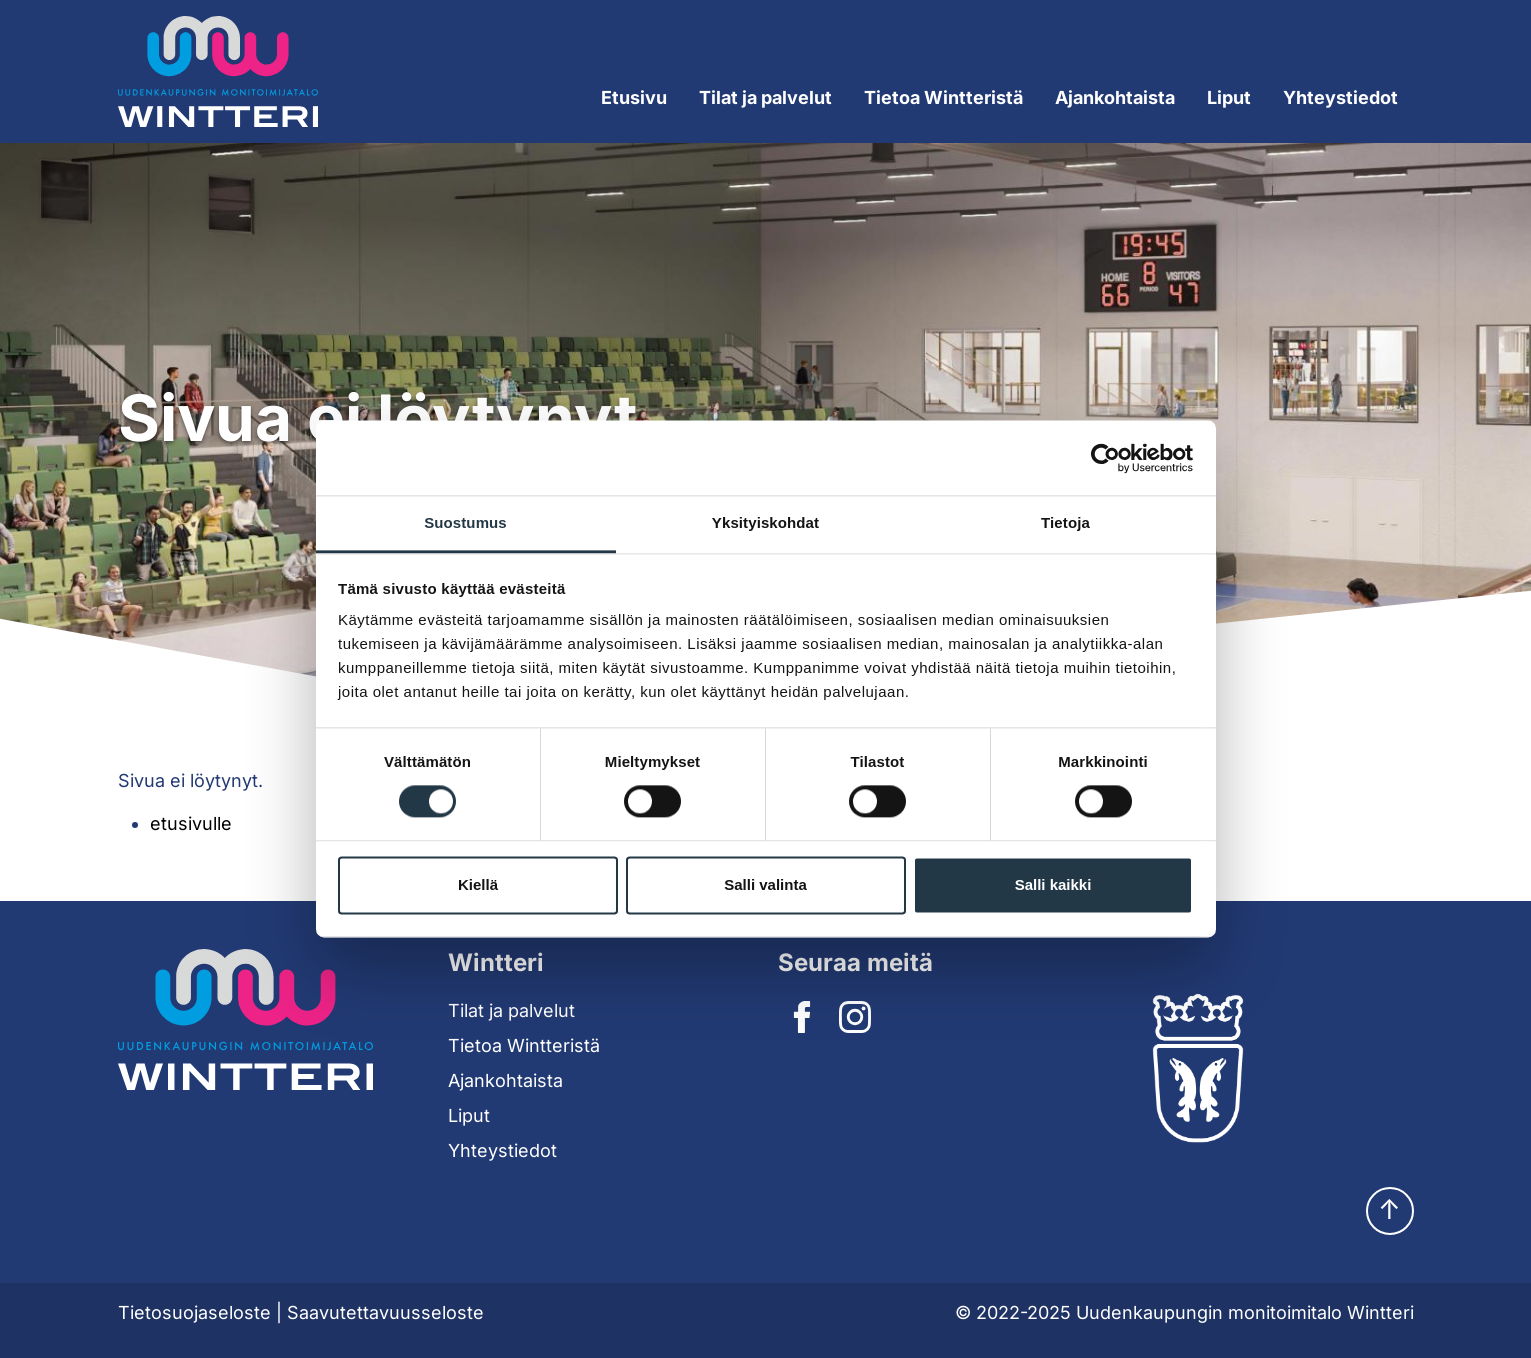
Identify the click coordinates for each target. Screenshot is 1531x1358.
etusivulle (191, 823)
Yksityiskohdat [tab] (765, 522)
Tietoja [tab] (1065, 522)
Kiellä (478, 884)
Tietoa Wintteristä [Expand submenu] (943, 97)
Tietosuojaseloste (194, 1312)
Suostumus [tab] (465, 522)
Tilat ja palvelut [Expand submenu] (765, 97)
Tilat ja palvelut (511, 1010)
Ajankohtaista (1115, 97)
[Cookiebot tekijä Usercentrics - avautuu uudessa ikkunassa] (1105, 458)
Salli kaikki (1053, 884)
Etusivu (634, 97)
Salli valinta (765, 884)
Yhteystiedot (1340, 97)
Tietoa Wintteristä (524, 1045)
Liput (1229, 97)
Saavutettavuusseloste (385, 1312)
